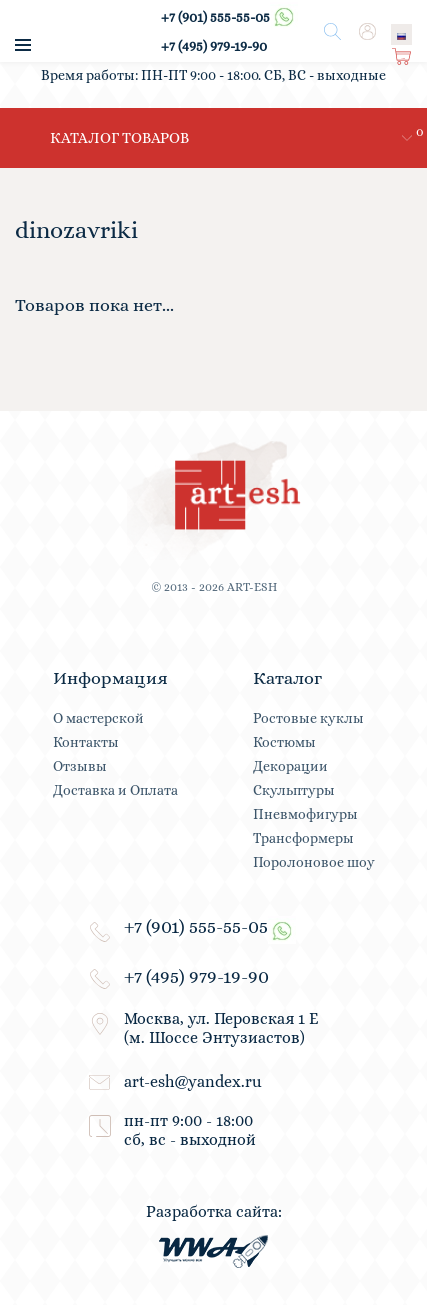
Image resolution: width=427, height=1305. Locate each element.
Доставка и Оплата (115, 790)
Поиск (333, 32)
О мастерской (98, 718)
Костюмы (284, 742)
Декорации (290, 766)
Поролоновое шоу (314, 862)
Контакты (86, 742)
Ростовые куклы (308, 718)
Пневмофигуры (305, 814)
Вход (367, 34)
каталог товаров (119, 138)
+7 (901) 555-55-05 (229, 17)
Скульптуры (294, 790)
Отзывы (80, 766)
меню (23, 45)
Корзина (402, 58)
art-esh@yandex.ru (193, 1081)
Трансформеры (303, 838)
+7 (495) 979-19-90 (214, 46)
